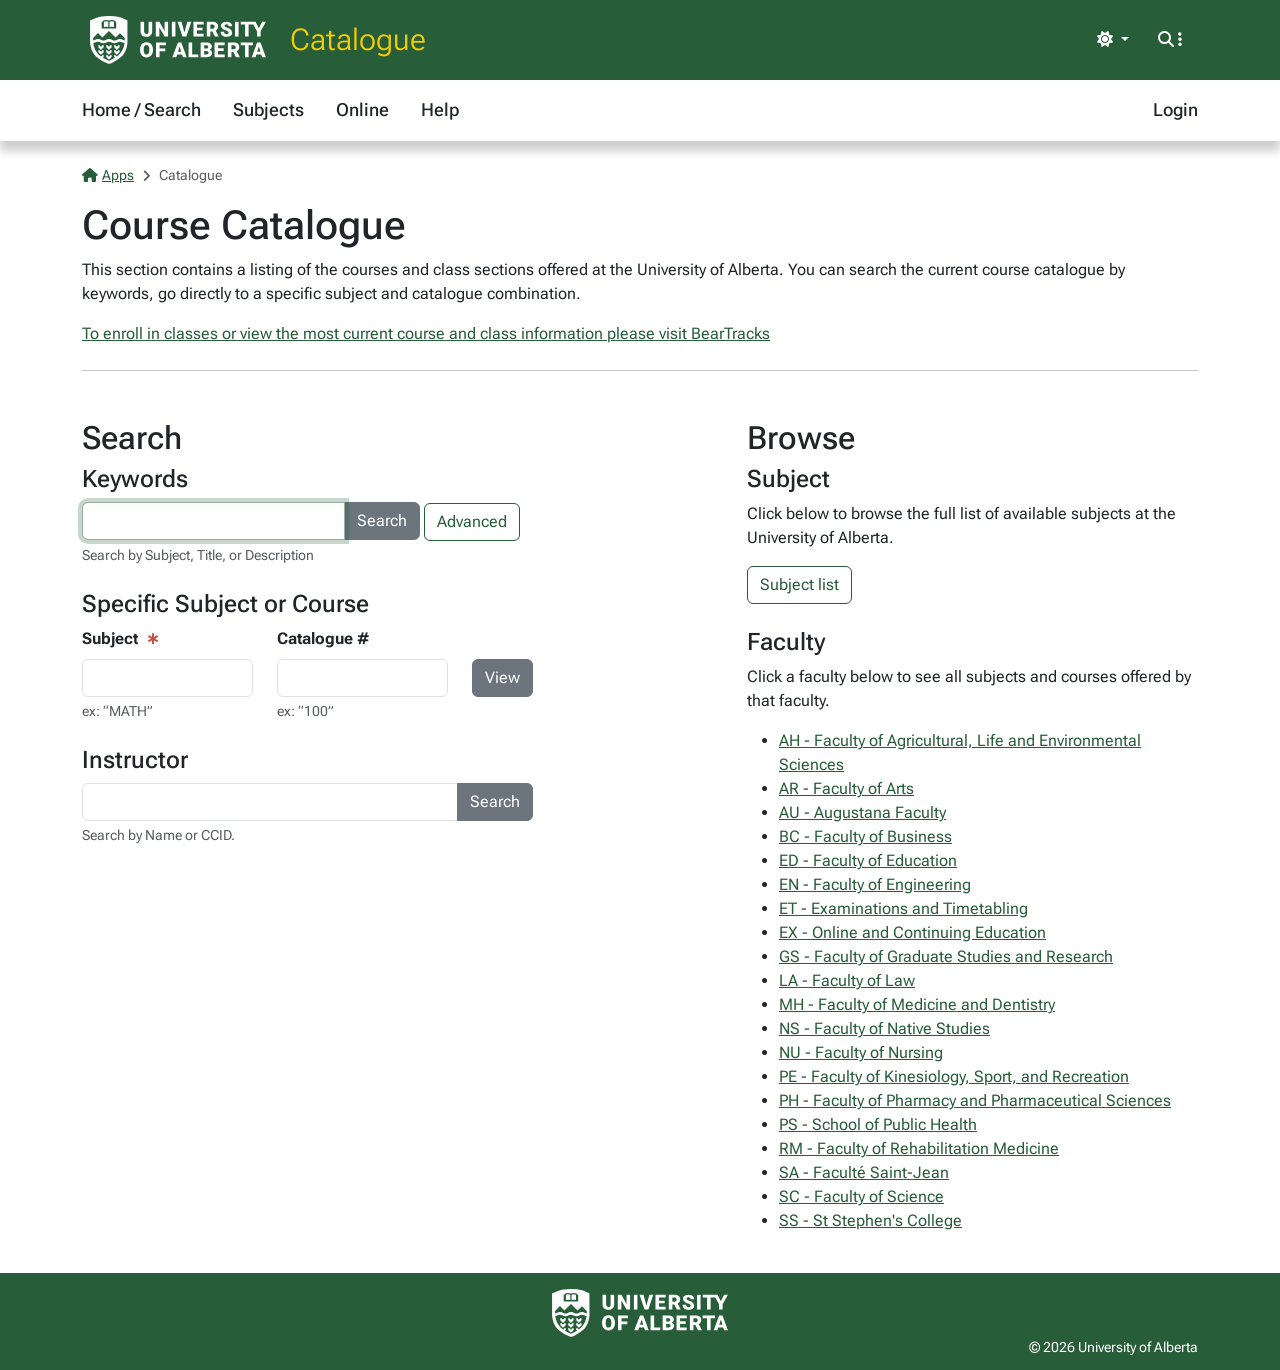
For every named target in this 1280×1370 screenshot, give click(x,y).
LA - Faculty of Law (847, 980)
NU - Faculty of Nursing (861, 1052)
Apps (108, 175)
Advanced (472, 521)
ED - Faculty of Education (868, 860)
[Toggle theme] (1113, 40)
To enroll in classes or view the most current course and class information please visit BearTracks (426, 333)
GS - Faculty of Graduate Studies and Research (946, 956)
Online (362, 109)
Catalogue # (323, 638)
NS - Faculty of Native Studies (884, 1028)
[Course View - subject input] (167, 678)
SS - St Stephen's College (870, 1220)
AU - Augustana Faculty (862, 812)
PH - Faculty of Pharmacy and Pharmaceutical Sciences (975, 1100)
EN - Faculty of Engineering (875, 884)
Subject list (799, 584)
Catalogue (358, 39)
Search (382, 520)
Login (1175, 109)
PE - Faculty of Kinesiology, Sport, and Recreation (954, 1076)
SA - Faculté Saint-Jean (864, 1172)
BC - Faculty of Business (865, 836)
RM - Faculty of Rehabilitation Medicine (919, 1148)
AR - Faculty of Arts (846, 788)
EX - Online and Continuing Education (912, 932)
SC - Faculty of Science (861, 1196)
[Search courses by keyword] (213, 521)
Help (440, 109)
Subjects (268, 109)
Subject (110, 638)
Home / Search (141, 109)
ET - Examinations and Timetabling (903, 908)
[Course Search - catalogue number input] (362, 678)
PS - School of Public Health (878, 1124)
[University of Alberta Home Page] (178, 40)
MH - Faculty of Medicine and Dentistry (917, 1004)
